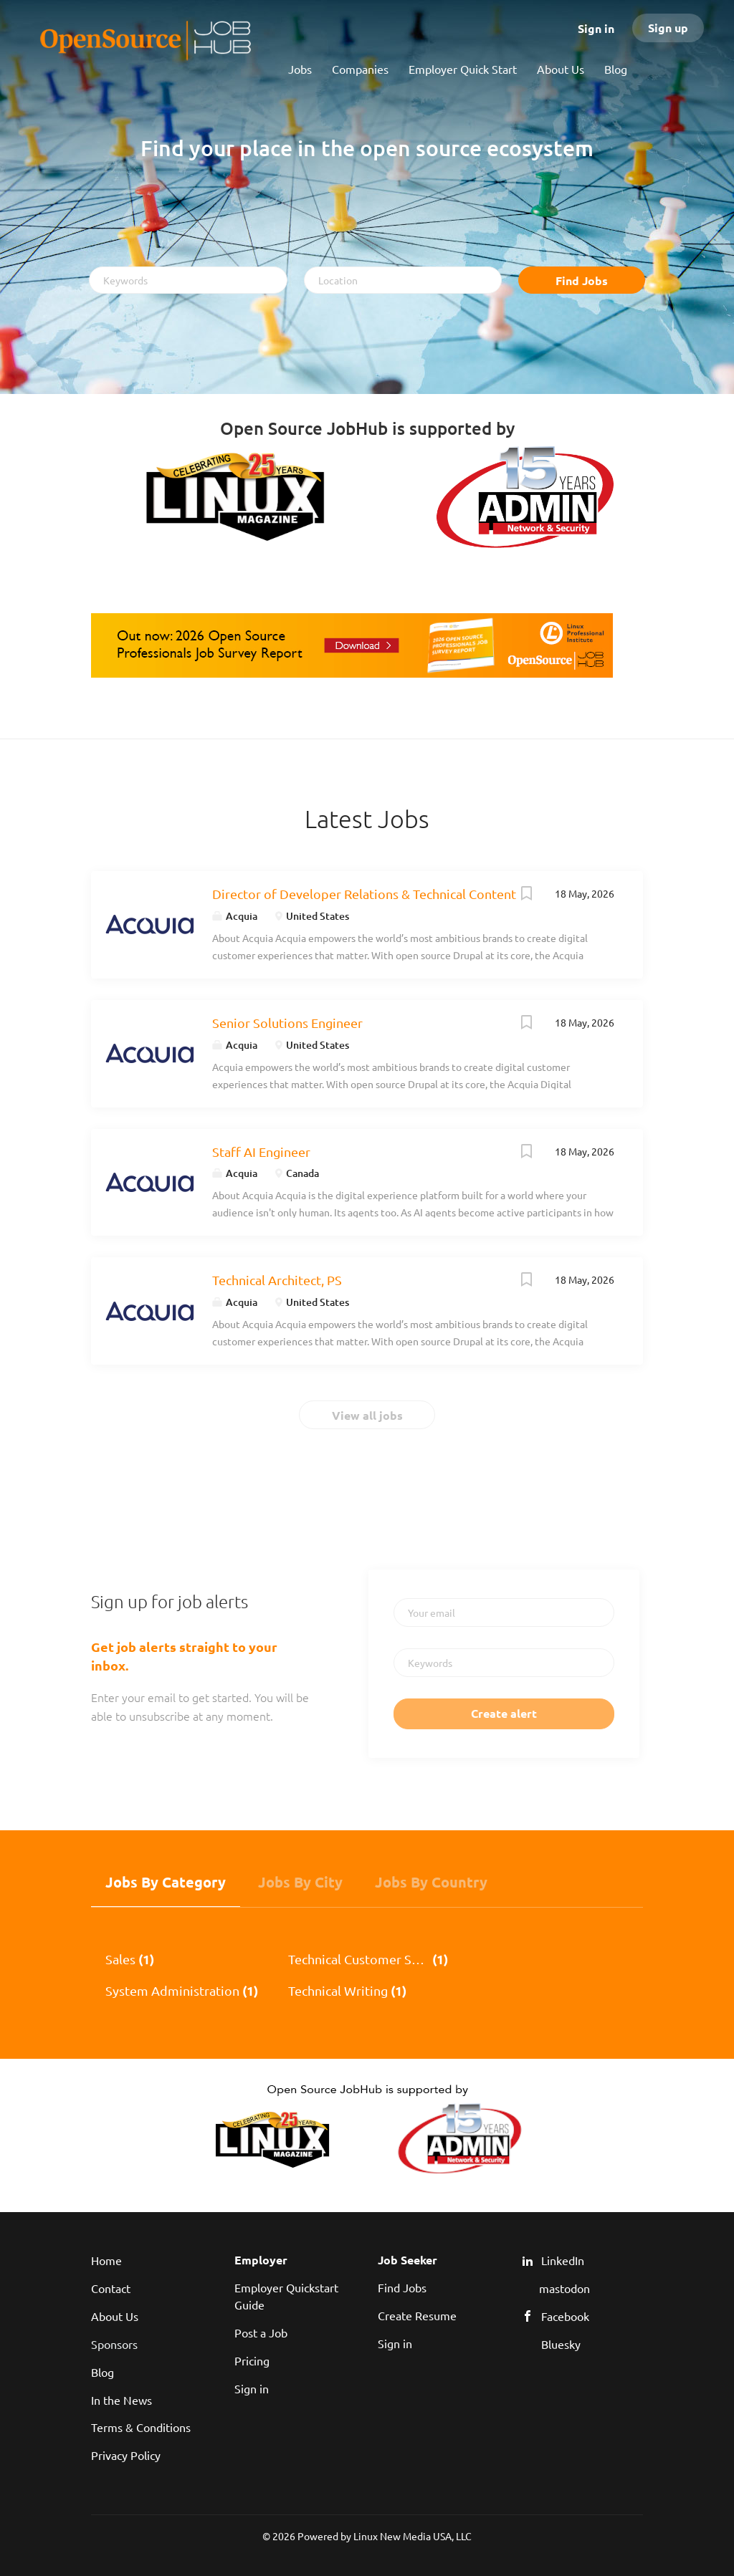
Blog (102, 2372)
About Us (114, 2316)
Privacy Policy (126, 2455)
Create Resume (417, 2315)
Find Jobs (582, 280)
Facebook (565, 2316)
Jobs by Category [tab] (165, 1882)
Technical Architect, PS (277, 1279)
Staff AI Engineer (261, 1151)
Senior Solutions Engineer (287, 1022)
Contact (110, 2288)
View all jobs (367, 1415)
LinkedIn (562, 2260)
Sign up (668, 27)
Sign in (596, 28)
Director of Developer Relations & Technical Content (364, 893)
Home (106, 2260)
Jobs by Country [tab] (431, 1882)
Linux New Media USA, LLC (412, 2535)
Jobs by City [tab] (300, 1882)
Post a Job (260, 2332)
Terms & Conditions (141, 2427)
